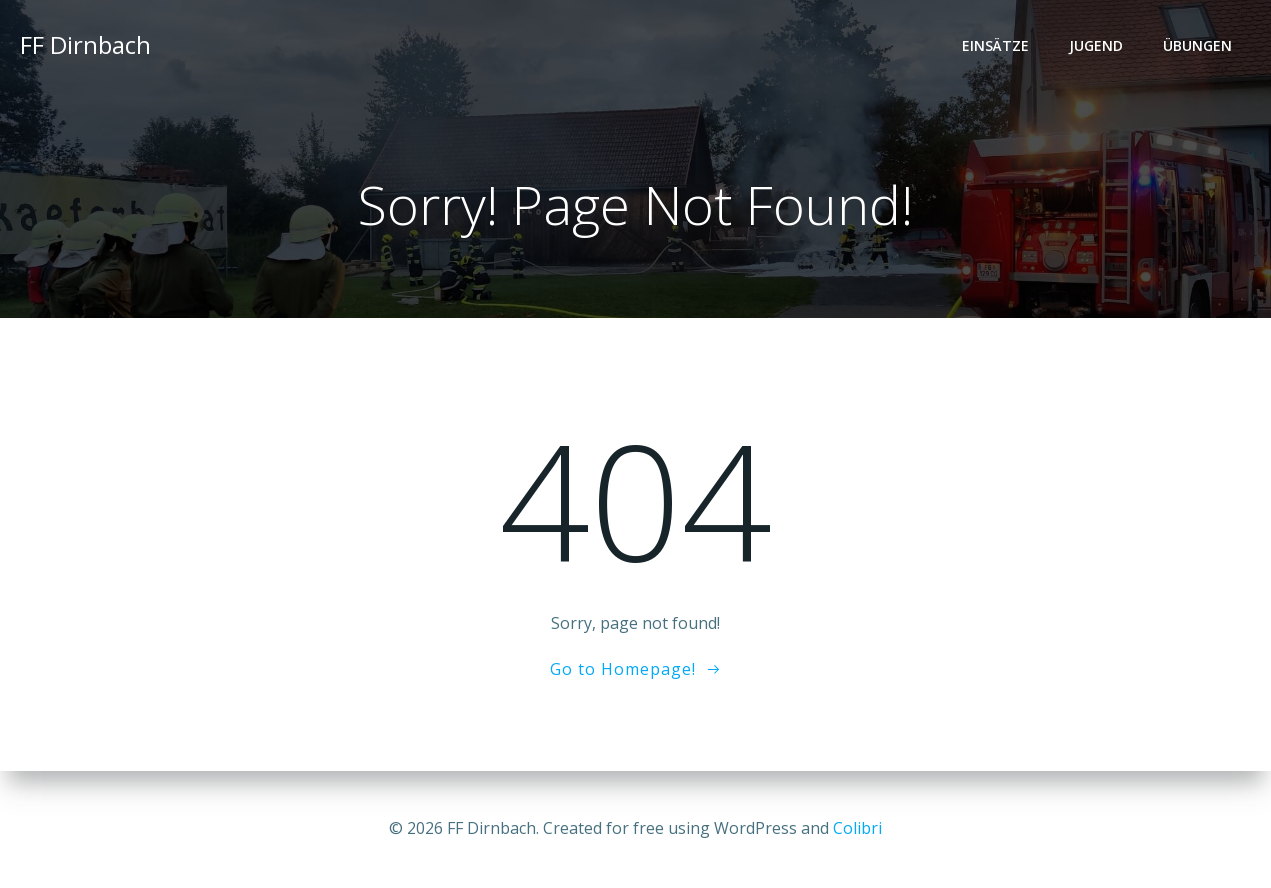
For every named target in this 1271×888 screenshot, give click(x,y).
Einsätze (995, 45)
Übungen (1197, 45)
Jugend (1096, 45)
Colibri (857, 828)
